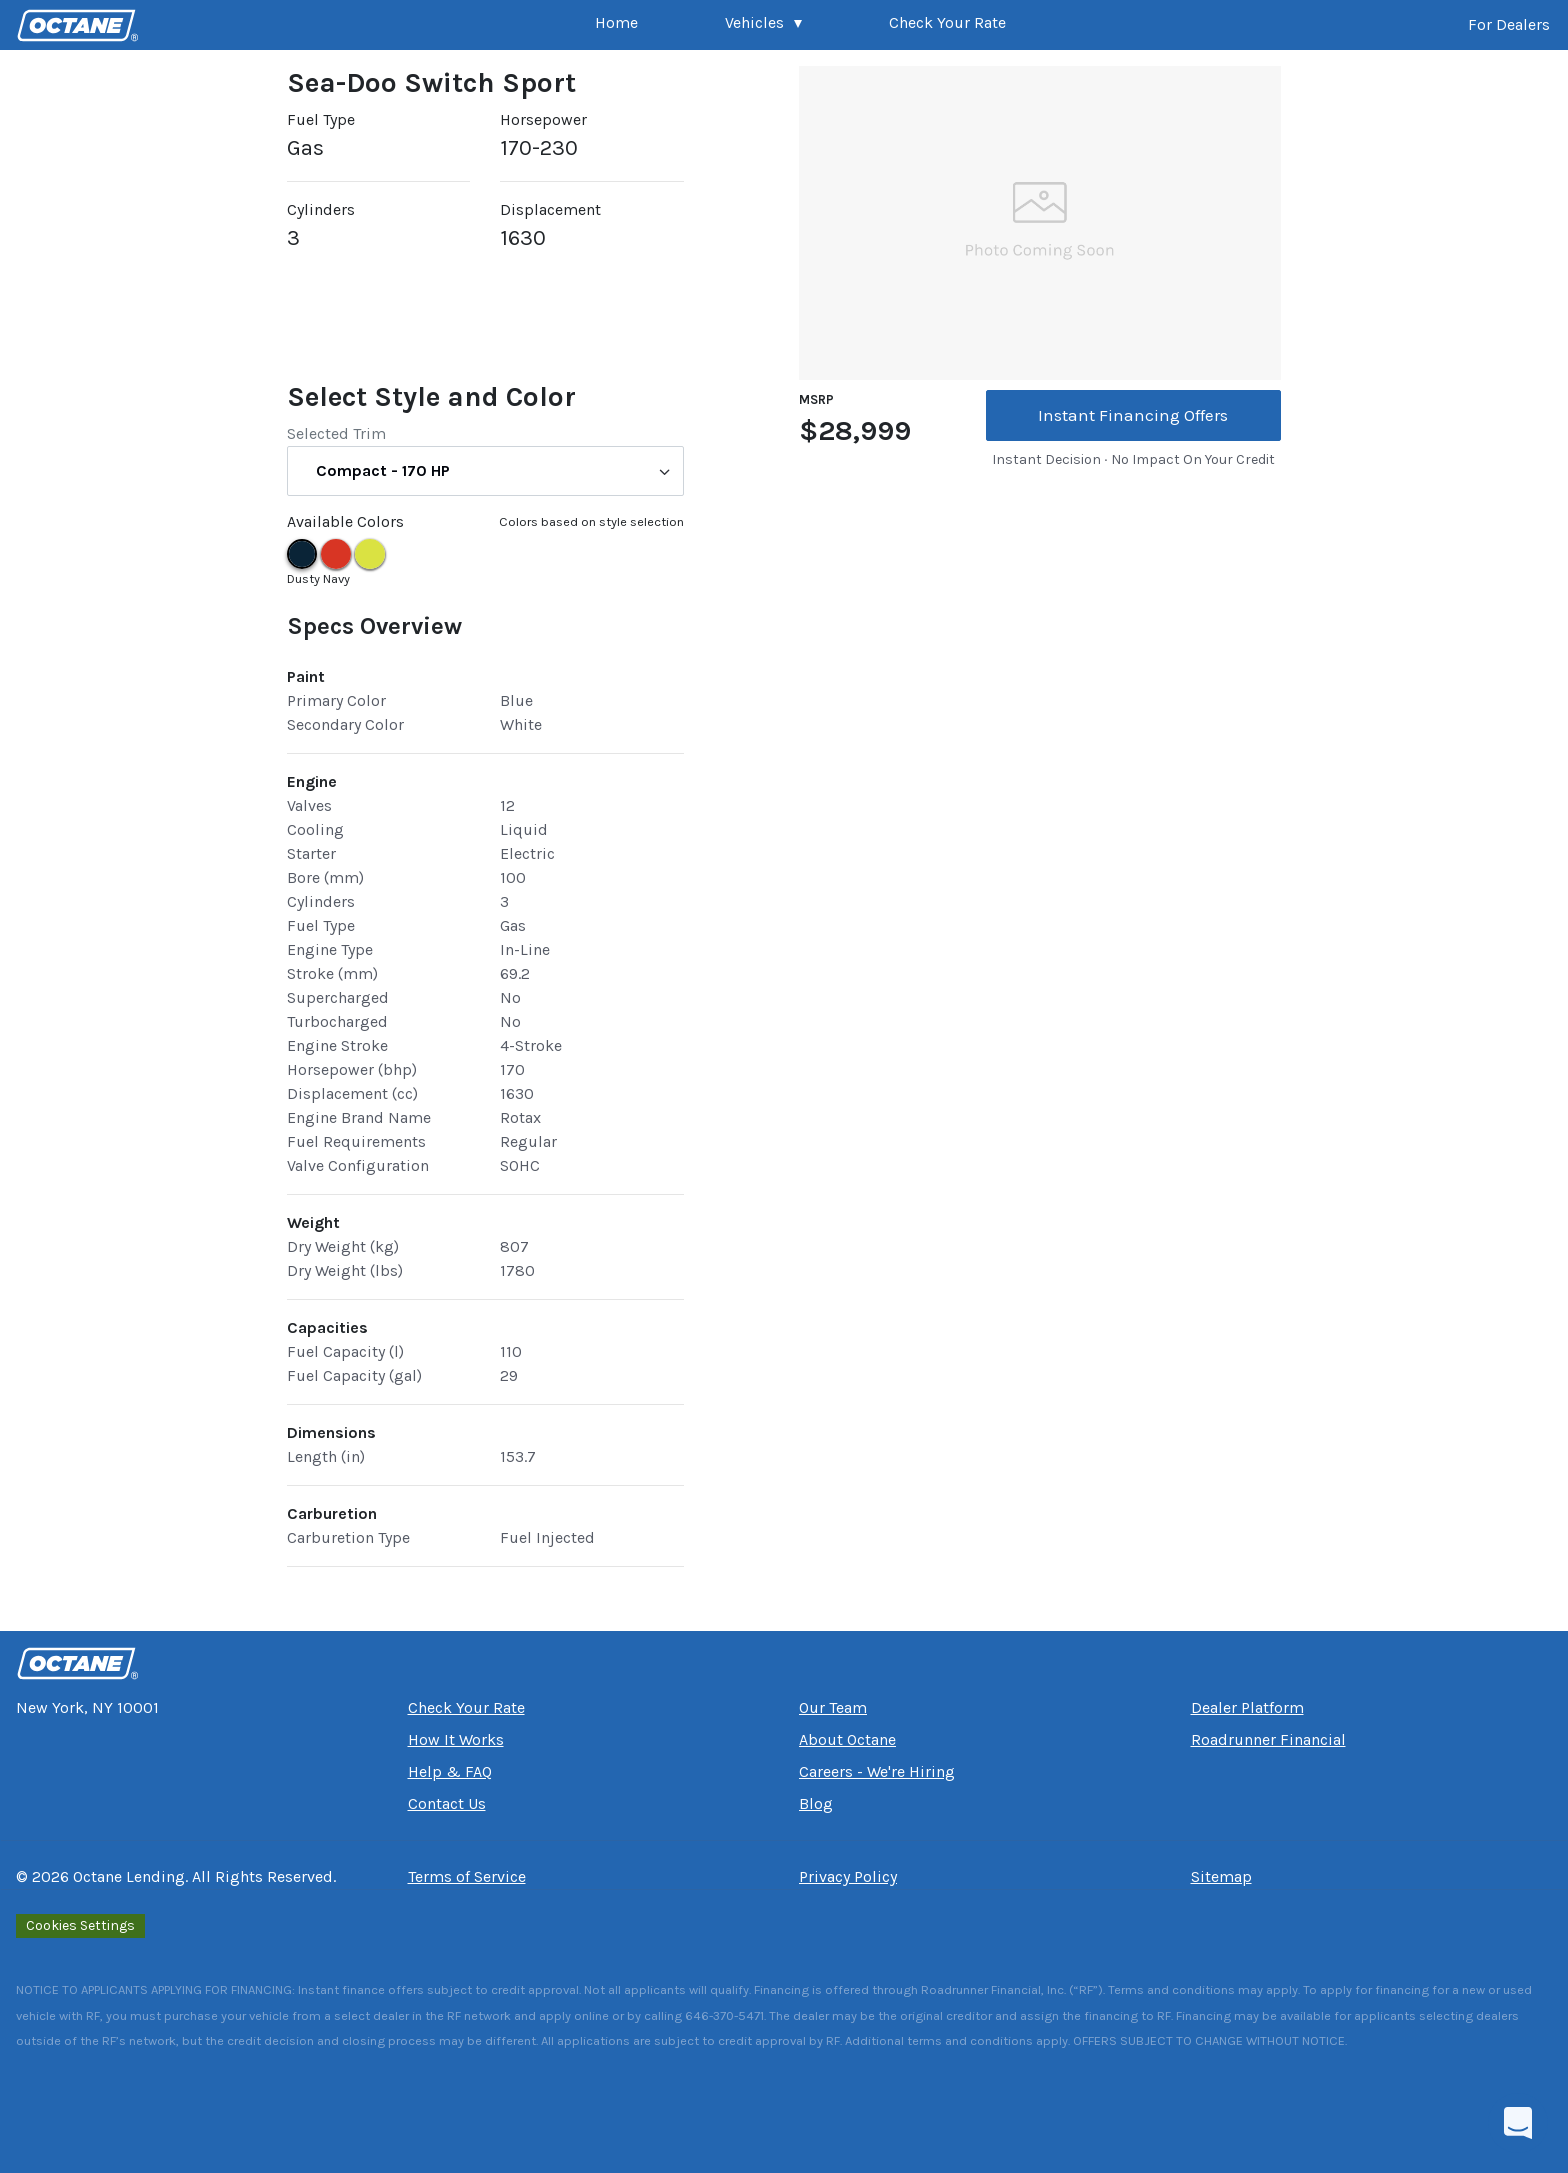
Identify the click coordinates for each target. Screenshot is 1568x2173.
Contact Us (447, 1803)
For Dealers (1509, 24)
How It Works (456, 1739)
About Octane (847, 1739)
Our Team (833, 1707)
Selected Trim (336, 433)
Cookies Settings (80, 1925)
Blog (816, 1803)
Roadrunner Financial (1268, 1739)
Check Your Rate (947, 22)
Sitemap (1221, 1876)
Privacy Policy (848, 1876)
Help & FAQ (450, 1771)
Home (616, 22)
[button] (763, 25)
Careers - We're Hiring (877, 1771)
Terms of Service (467, 1876)
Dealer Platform (1247, 1707)
